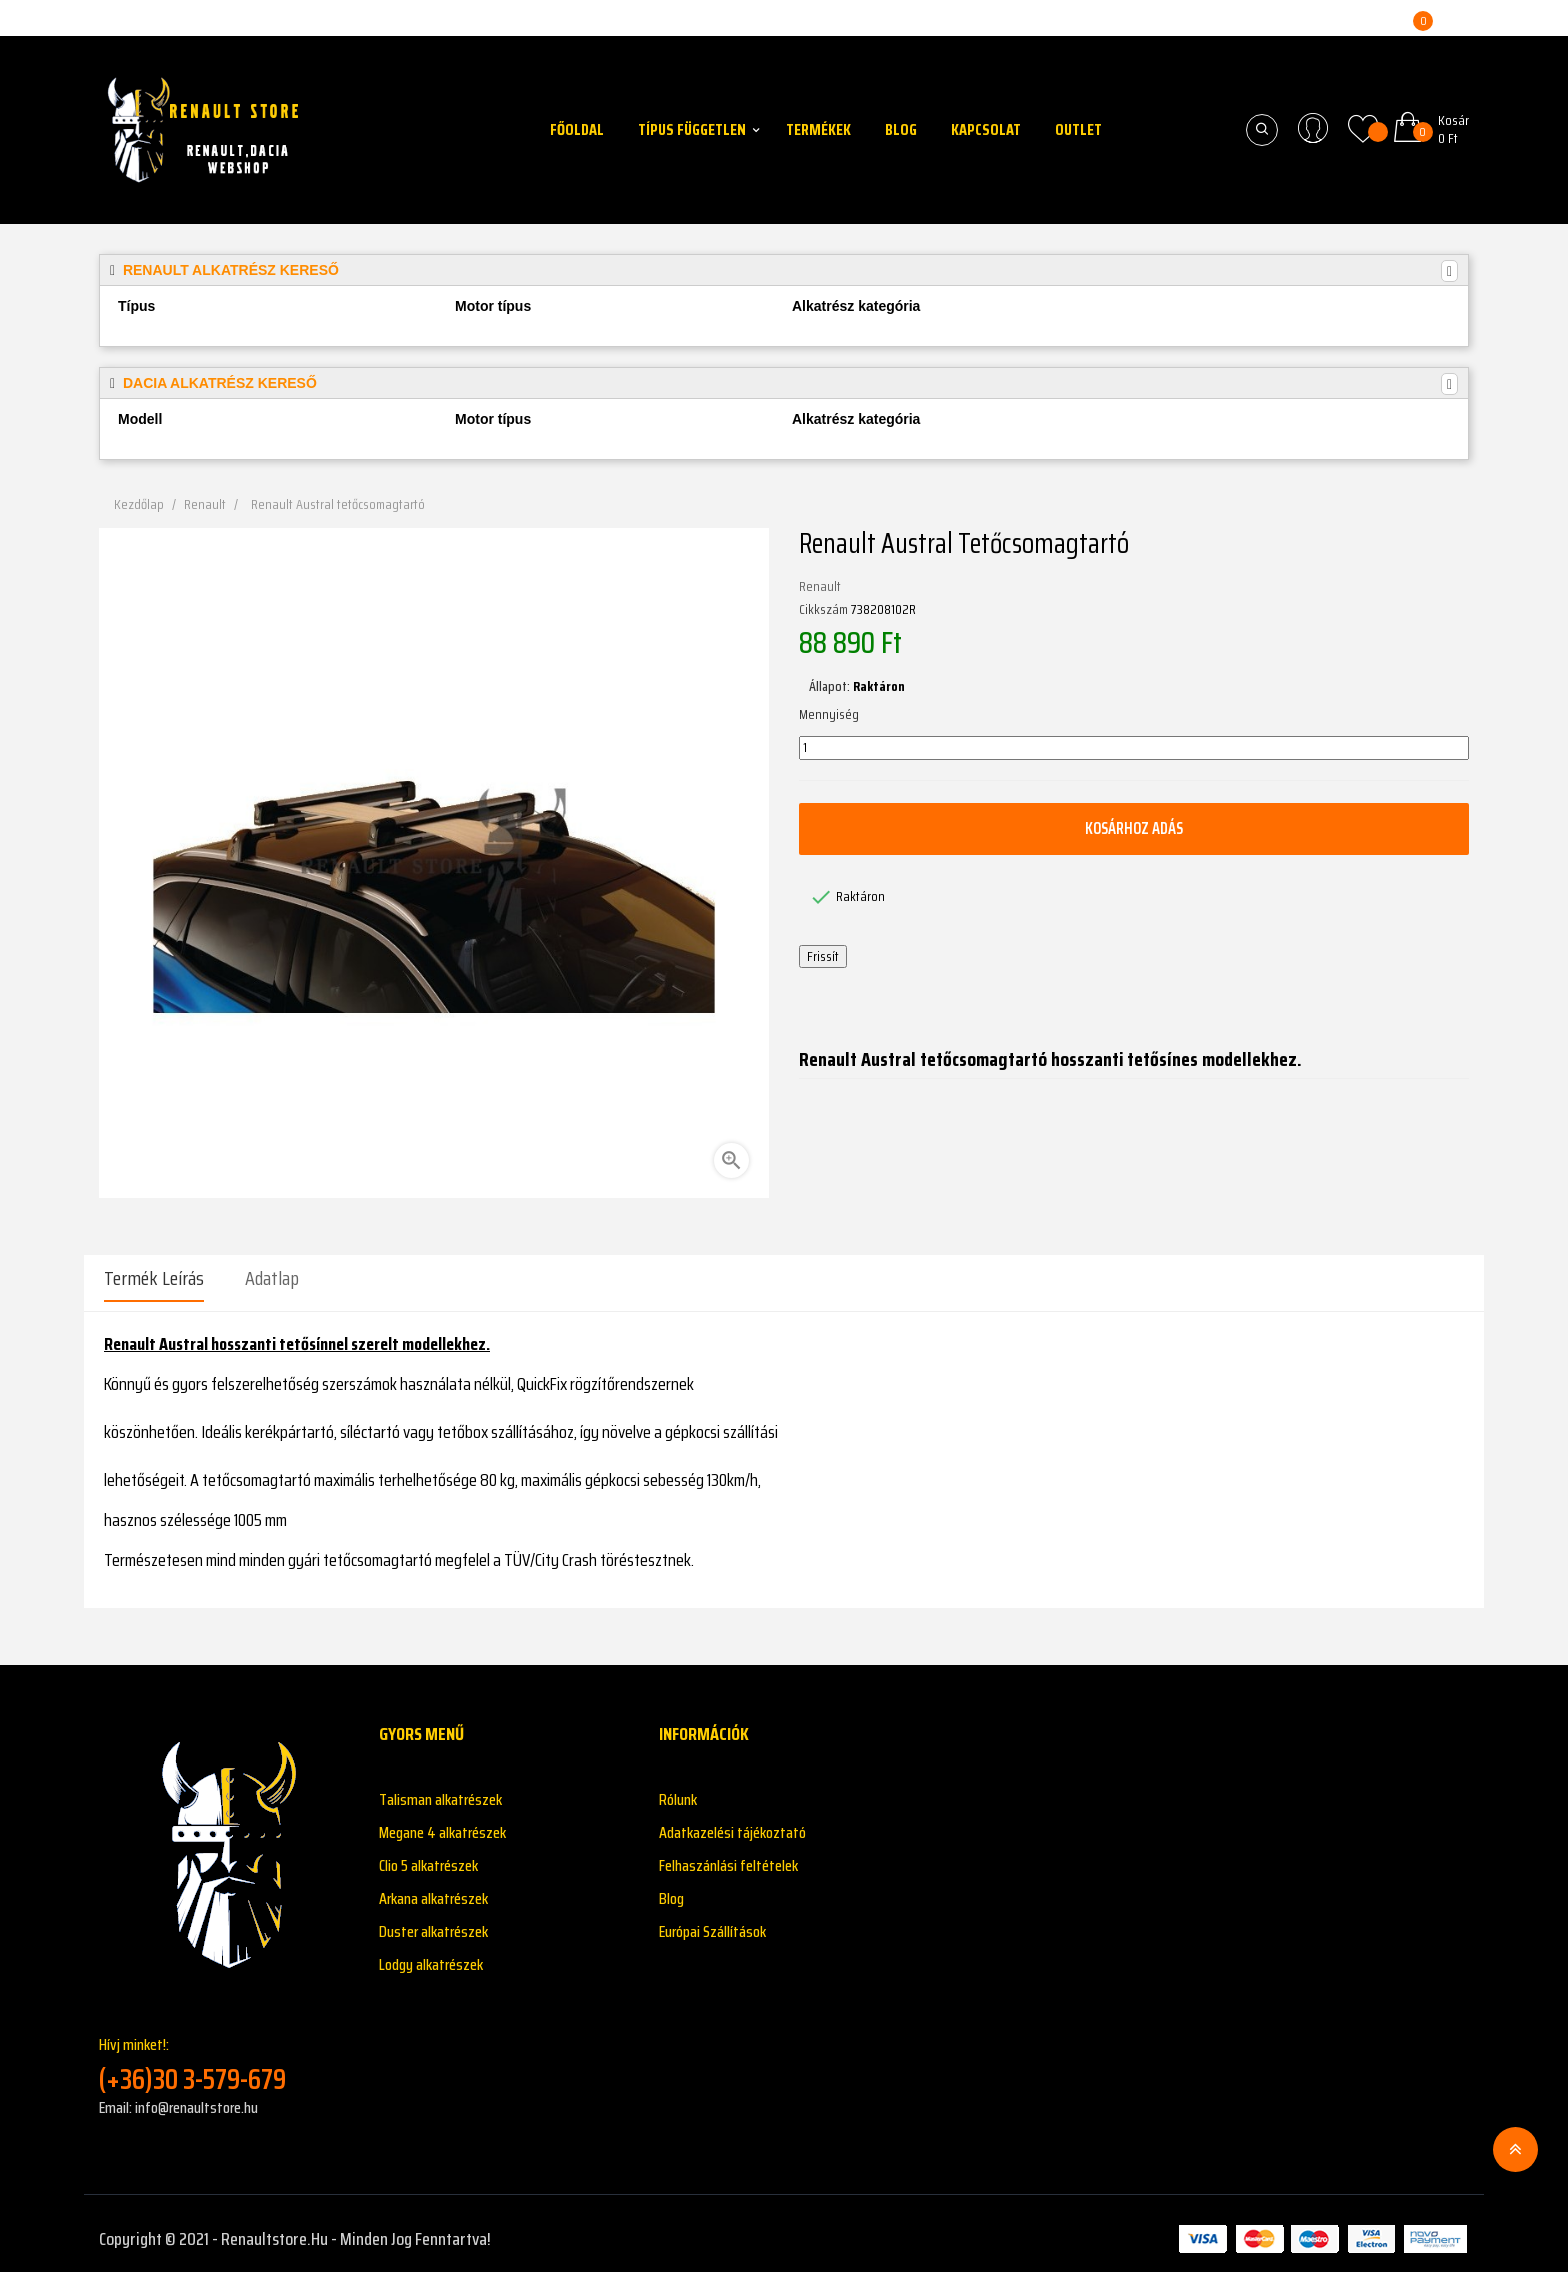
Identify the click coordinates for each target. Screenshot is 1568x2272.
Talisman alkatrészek (440, 1788)
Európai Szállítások (712, 1920)
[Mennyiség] (1134, 748)
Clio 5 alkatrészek (428, 1854)
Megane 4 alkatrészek (442, 1821)
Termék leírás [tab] (154, 1278)
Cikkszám (823, 610)
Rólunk (678, 1788)
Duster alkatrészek (433, 1920)
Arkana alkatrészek (433, 1887)
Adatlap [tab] (272, 1278)
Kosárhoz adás (1134, 828)
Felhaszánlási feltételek (728, 1854)
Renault (820, 587)
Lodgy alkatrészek (431, 1953)
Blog (671, 1887)
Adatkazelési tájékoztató (732, 1821)
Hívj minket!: (224, 2053)
